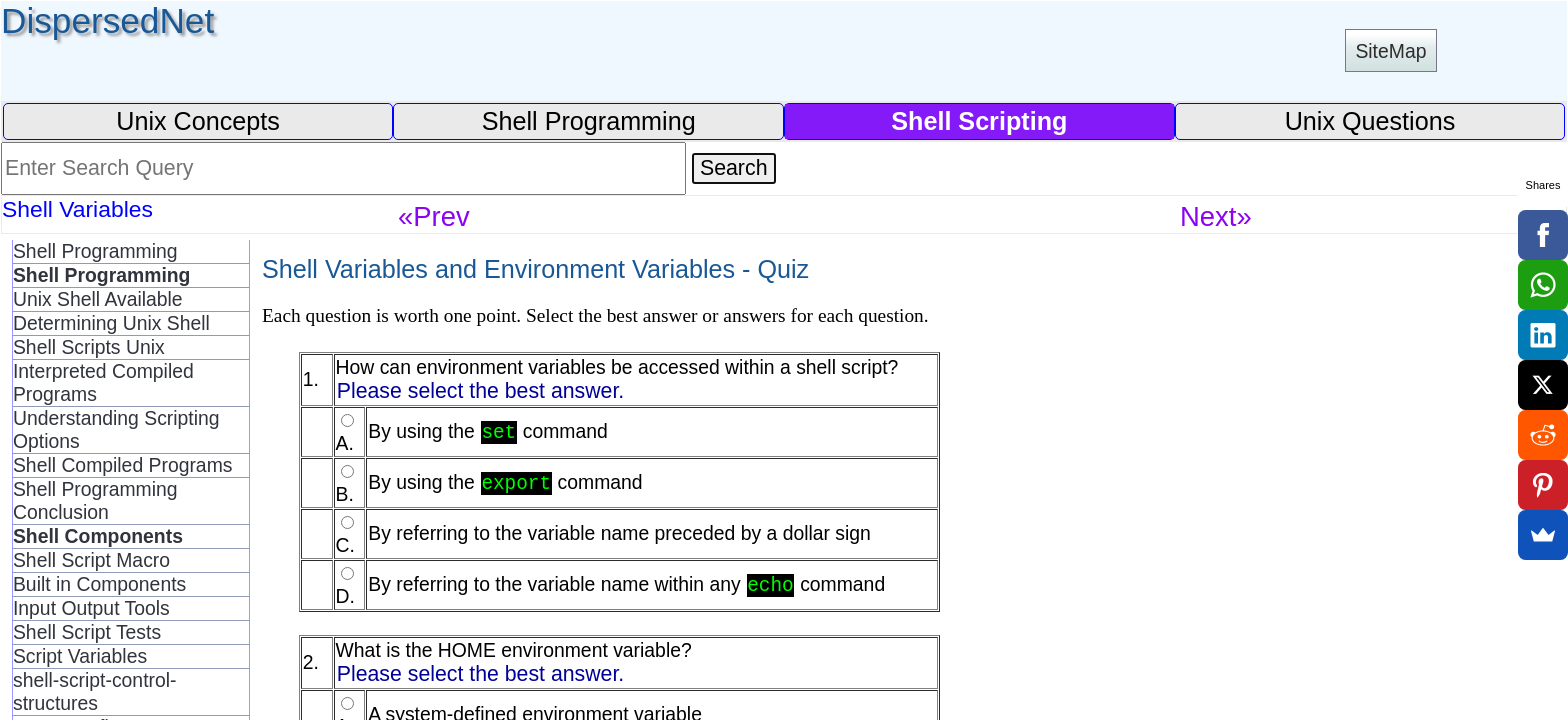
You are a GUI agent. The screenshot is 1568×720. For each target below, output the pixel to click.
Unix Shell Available (98, 299)
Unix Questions (1370, 121)
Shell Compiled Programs (123, 465)
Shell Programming (589, 121)
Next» (1216, 216)
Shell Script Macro (91, 560)
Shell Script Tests (87, 632)
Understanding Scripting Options (116, 429)
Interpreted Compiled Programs (103, 382)
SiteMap (1390, 51)
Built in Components (99, 584)
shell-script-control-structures (95, 691)
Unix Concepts (198, 121)
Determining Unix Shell (111, 323)
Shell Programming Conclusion (95, 500)
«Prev (434, 216)
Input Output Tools (91, 608)
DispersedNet (107, 20)
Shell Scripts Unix (89, 347)
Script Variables (80, 656)
